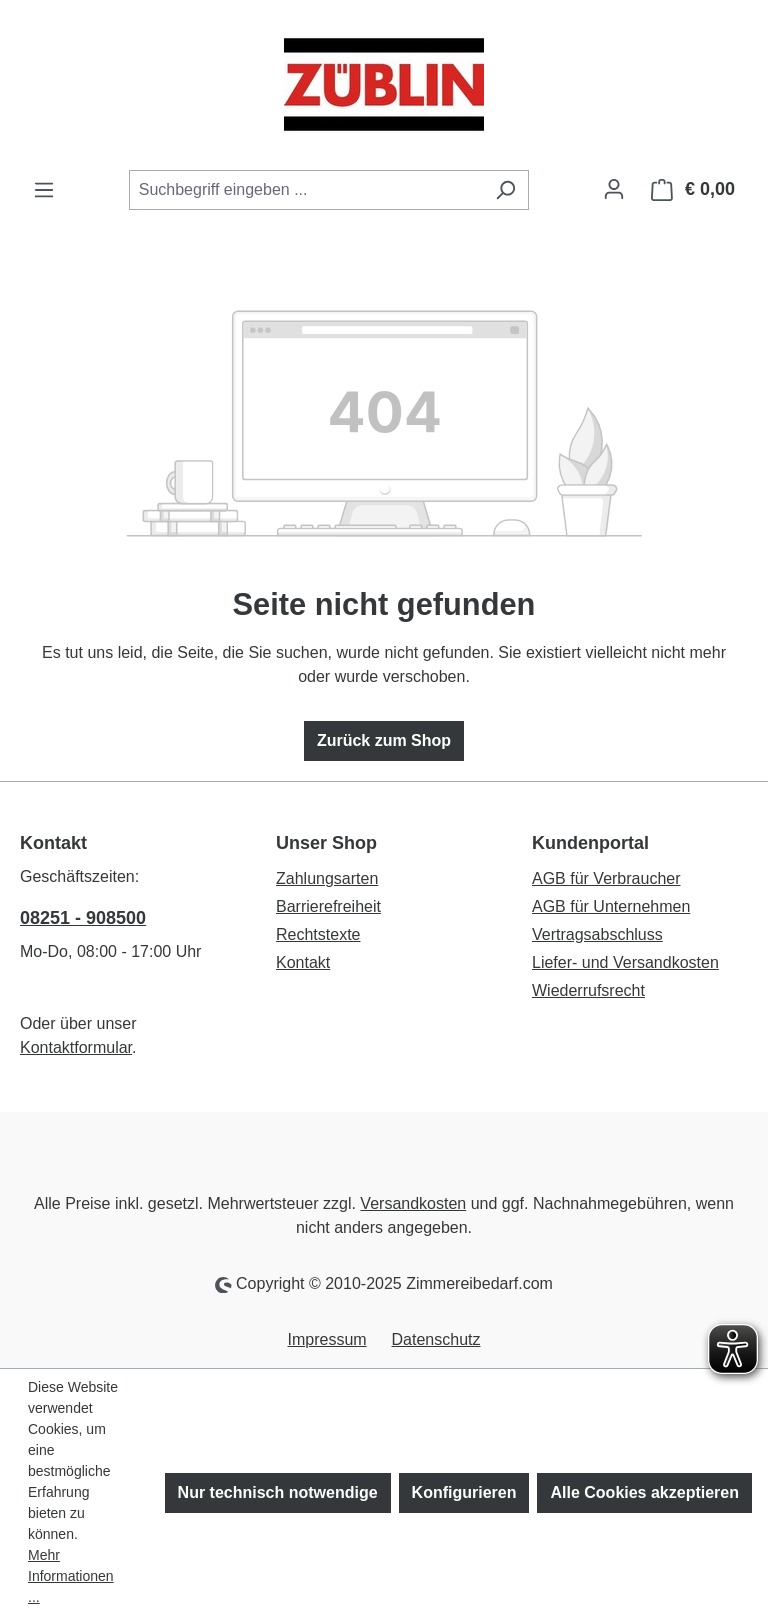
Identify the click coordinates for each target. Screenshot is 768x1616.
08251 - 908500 (83, 918)
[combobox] (306, 190)
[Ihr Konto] (614, 189)
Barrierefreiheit (328, 906)
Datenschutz (436, 1339)
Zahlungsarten (327, 878)
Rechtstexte (318, 934)
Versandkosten (413, 1203)
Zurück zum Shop (384, 740)
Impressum (327, 1339)
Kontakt (303, 962)
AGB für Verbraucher (606, 878)
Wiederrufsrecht (588, 990)
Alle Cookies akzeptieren (644, 1492)
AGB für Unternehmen (611, 906)
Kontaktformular (76, 1047)
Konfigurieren (464, 1492)
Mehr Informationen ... (71, 1576)
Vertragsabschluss (597, 934)
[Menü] (44, 190)
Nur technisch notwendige (278, 1492)
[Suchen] (505, 190)
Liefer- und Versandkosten (625, 962)
